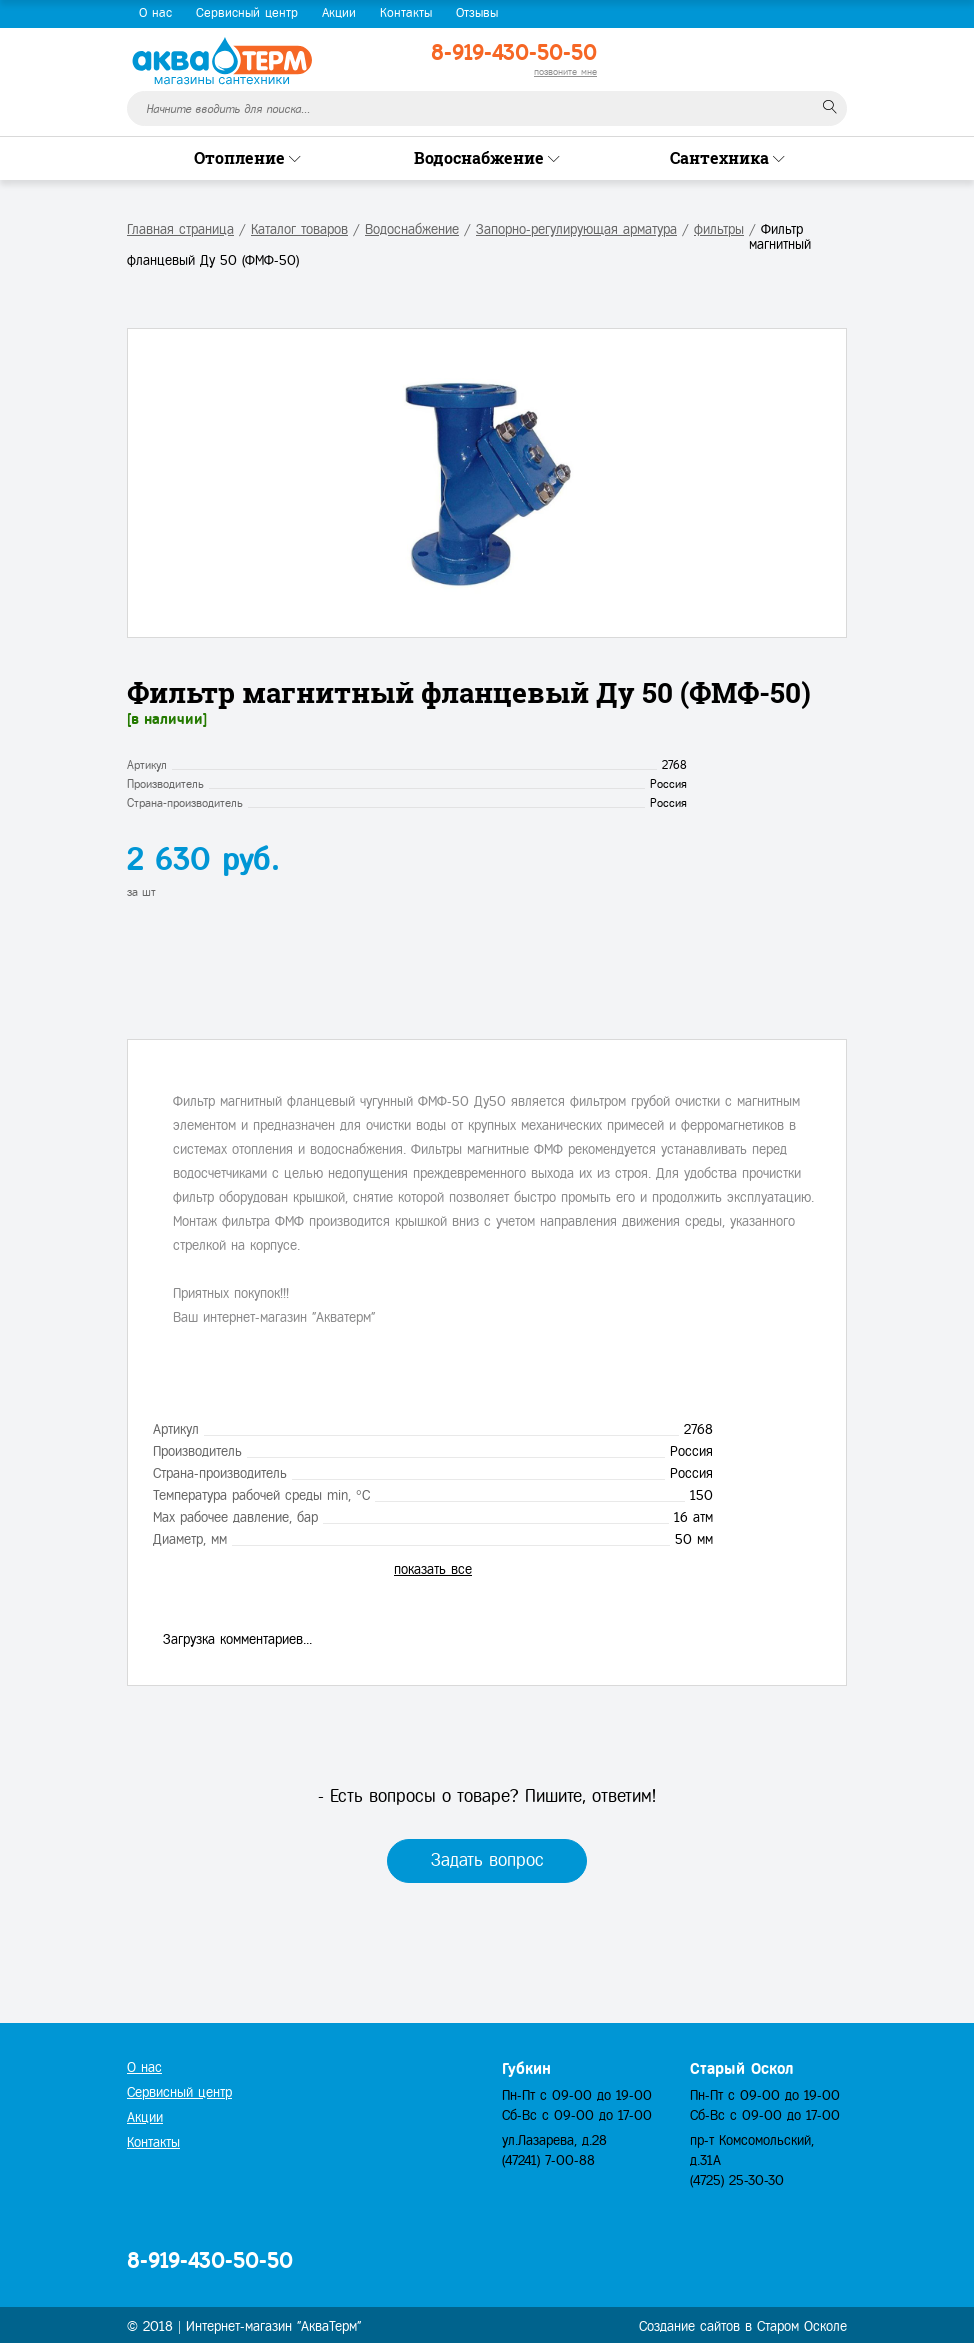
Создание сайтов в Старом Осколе (743, 2326)
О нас (155, 13)
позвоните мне (565, 71)
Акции (339, 13)
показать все (433, 1569)
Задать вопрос (487, 1860)
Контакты (406, 13)
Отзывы (477, 13)
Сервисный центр (247, 13)
